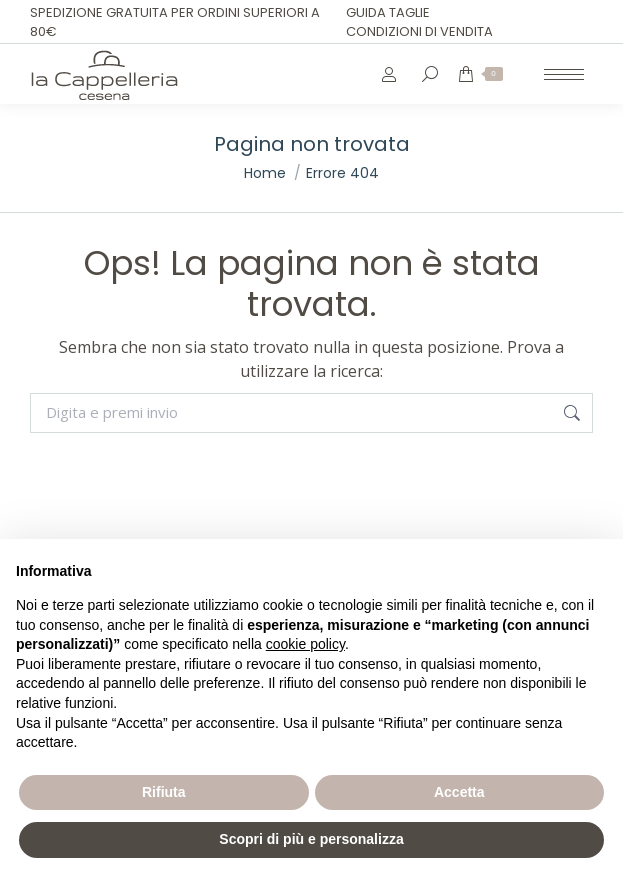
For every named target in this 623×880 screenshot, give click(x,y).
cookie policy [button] (305, 644)
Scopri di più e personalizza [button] (311, 839)
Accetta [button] (459, 792)
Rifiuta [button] (164, 792)
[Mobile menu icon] (564, 74)
